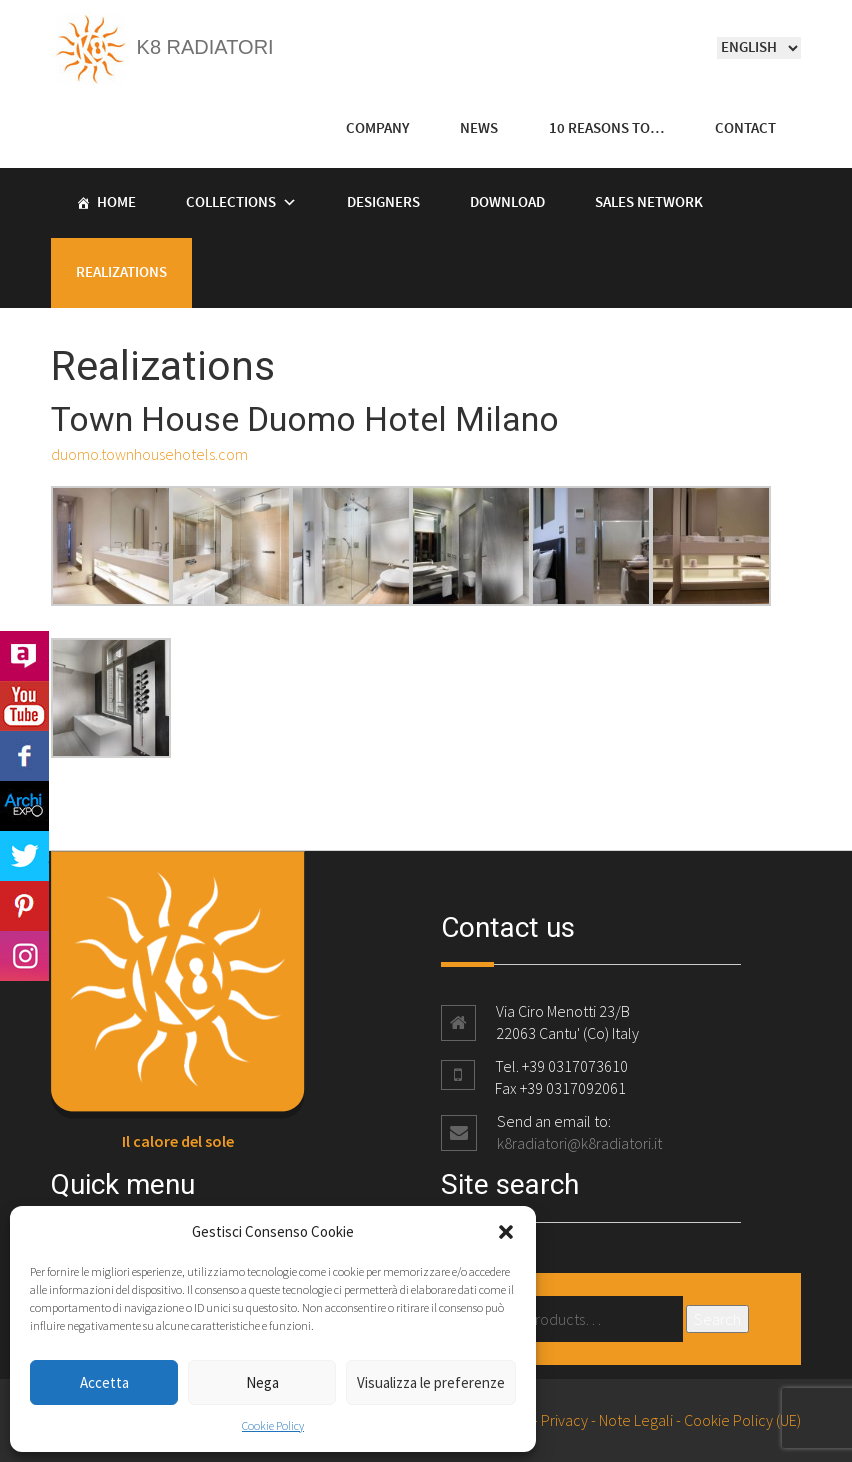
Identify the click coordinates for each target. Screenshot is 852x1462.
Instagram (24, 956)
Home (116, 203)
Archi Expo (24, 806)
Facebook (24, 756)
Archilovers (24, 656)
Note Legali (636, 1420)
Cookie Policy (273, 1425)
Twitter (24, 856)
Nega (262, 1382)
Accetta (104, 1382)
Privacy (564, 1420)
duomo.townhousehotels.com (149, 454)
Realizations (121, 273)
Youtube (24, 706)
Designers (383, 203)
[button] (506, 1232)
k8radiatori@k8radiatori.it (579, 1143)
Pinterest (24, 906)
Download (507, 203)
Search (717, 1319)
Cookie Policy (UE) (742, 1420)
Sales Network (649, 203)
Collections (231, 203)
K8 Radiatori (162, 47)
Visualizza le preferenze (431, 1382)
